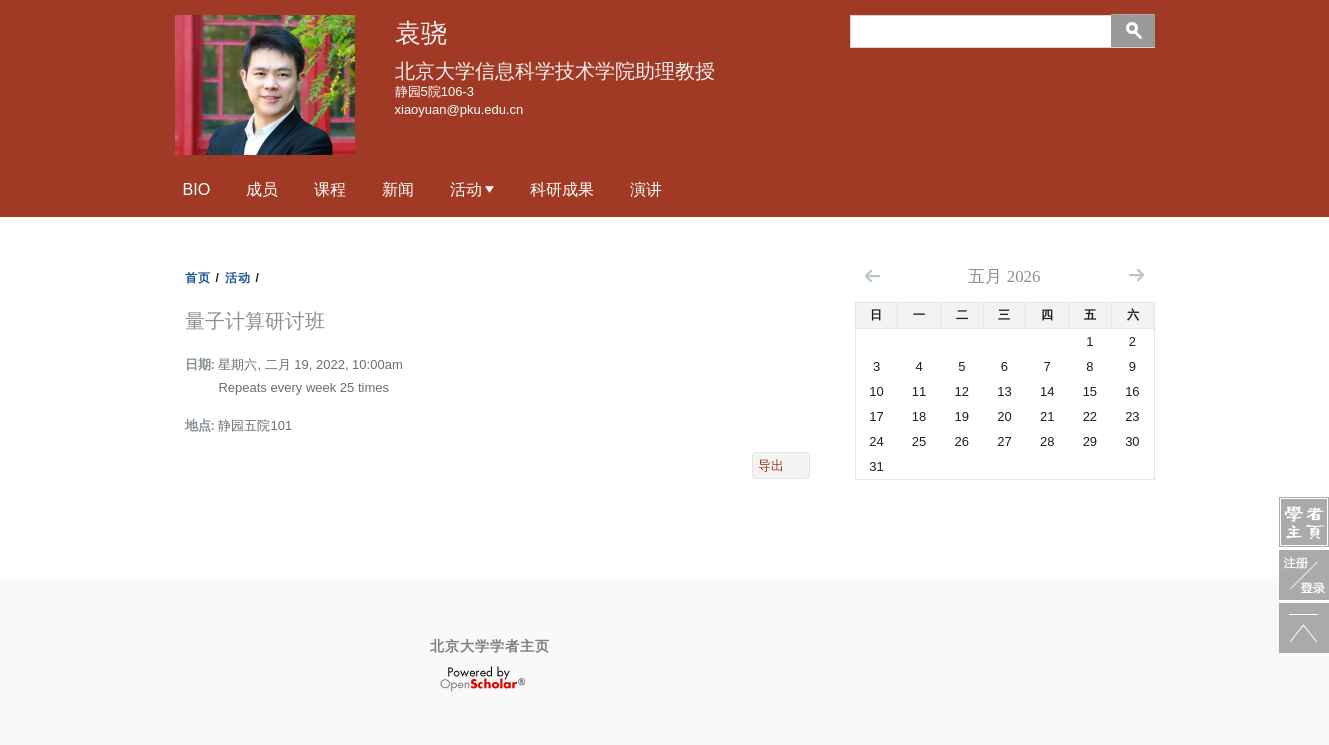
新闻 (398, 189)
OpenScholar (482, 679)
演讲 (646, 189)
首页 (198, 278)
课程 (330, 189)
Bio (197, 189)
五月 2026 (1004, 276)
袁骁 (421, 33)
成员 (262, 189)
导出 (771, 465)
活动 (466, 189)
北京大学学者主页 (490, 646)
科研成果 (562, 189)
